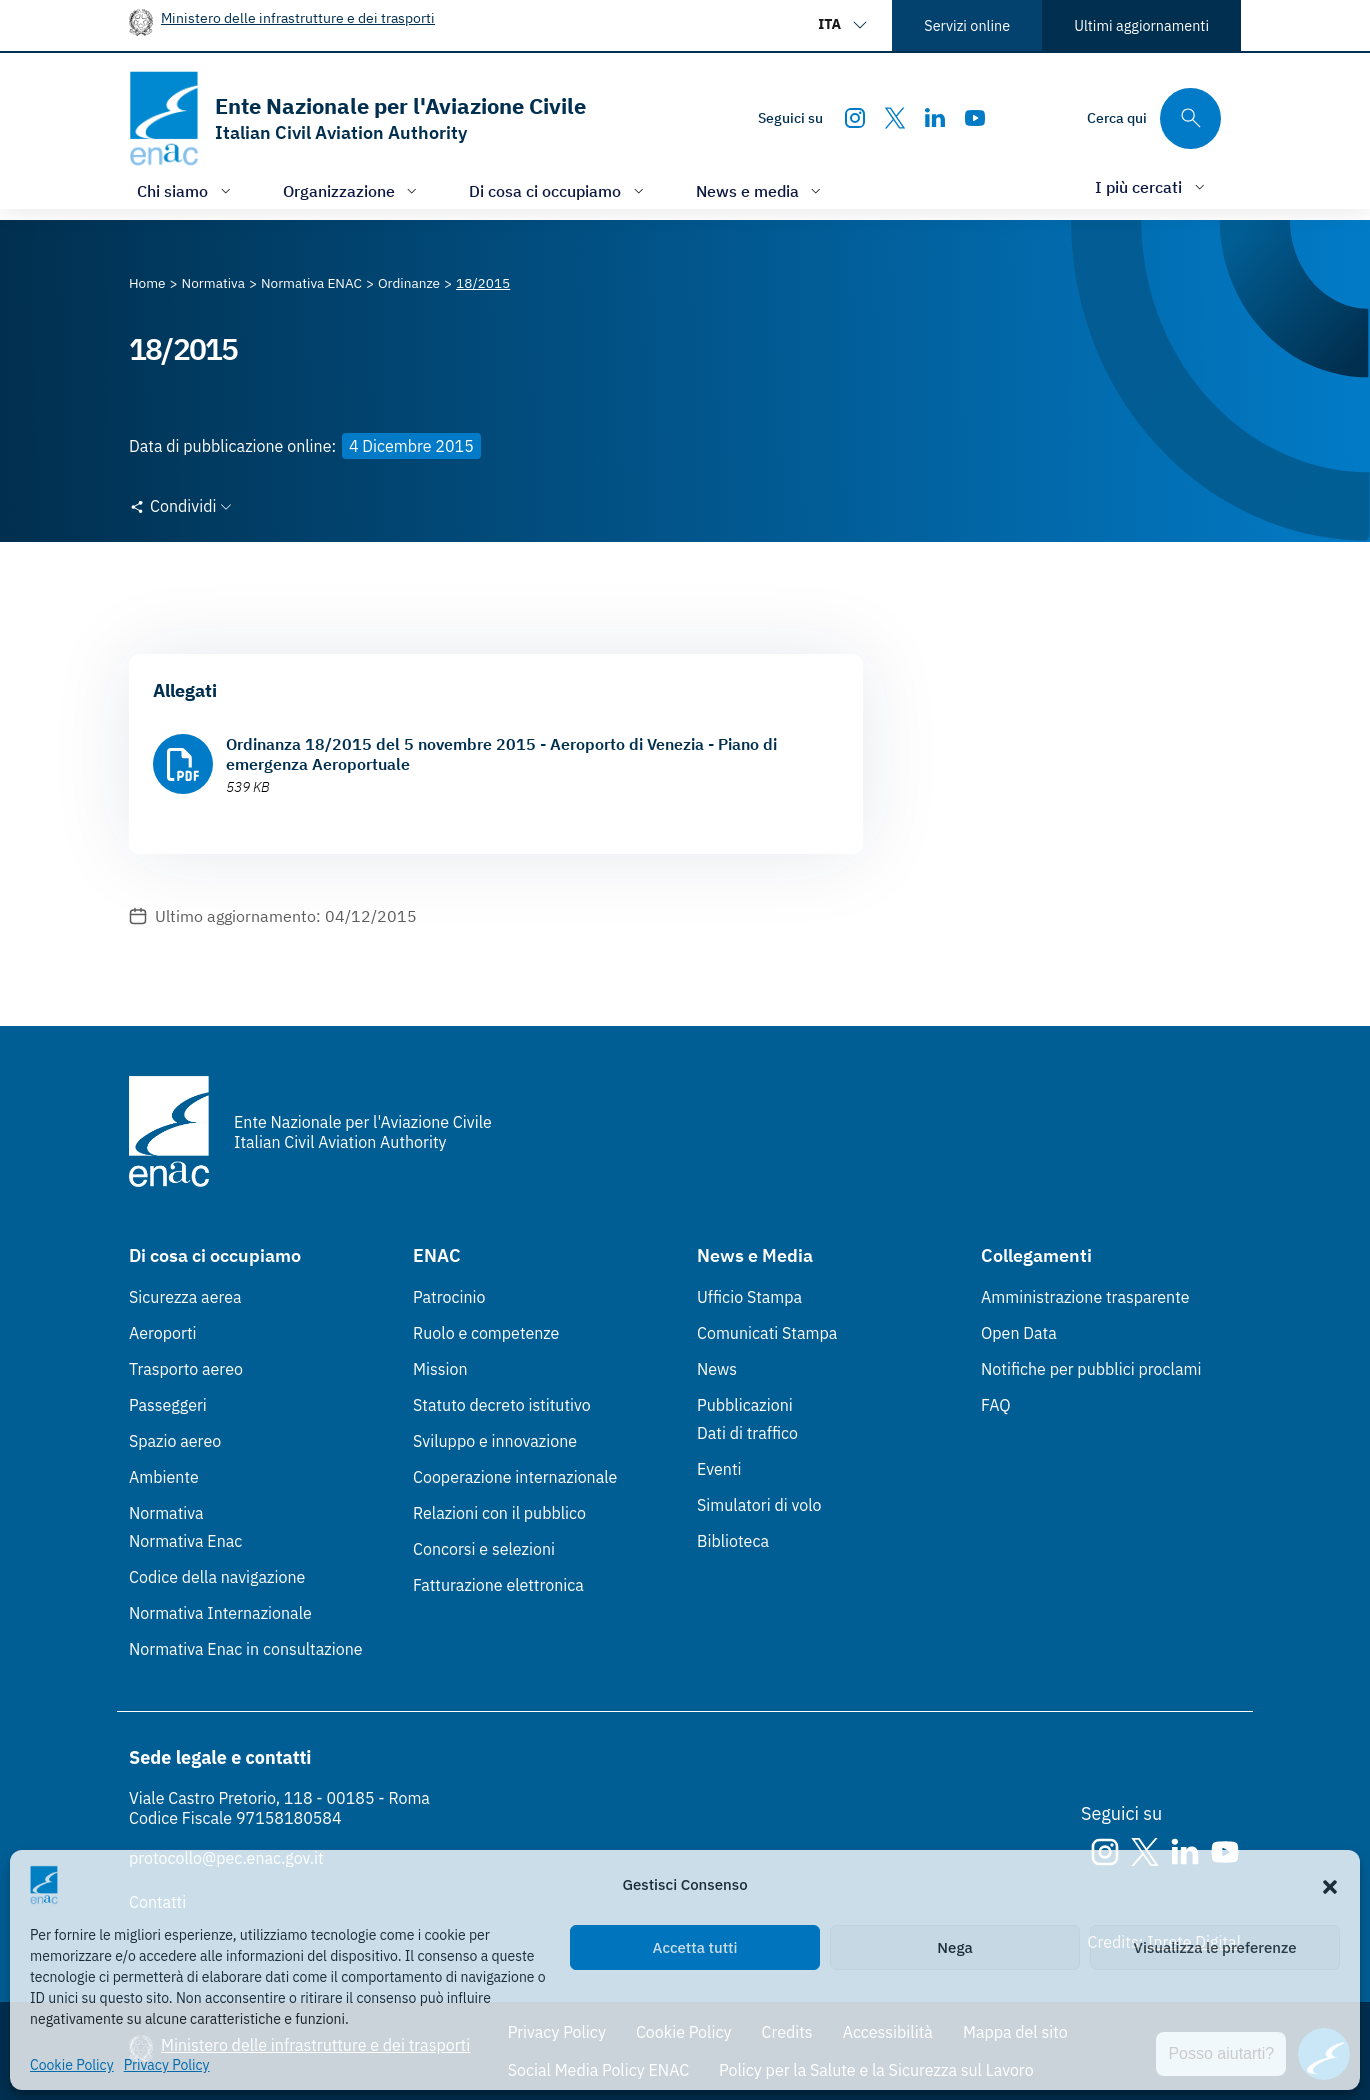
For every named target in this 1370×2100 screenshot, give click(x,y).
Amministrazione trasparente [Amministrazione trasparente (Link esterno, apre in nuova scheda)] (1085, 1297)
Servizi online (967, 25)
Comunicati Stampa (767, 1333)
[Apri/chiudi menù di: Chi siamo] (186, 190)
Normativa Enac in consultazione (246, 1649)
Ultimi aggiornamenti (1141, 25)
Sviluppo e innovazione (495, 1441)
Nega (954, 1947)
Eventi (719, 1469)
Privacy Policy (167, 2065)
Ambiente (164, 1477)
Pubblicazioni (745, 1405)
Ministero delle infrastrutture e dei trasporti (298, 17)
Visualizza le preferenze (1215, 1947)
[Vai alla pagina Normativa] (213, 283)
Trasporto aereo (186, 1369)
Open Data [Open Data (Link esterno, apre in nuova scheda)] (1019, 1333)
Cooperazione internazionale (515, 1477)
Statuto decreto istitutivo (502, 1405)
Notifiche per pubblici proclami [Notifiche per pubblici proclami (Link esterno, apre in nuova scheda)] (1091, 1369)
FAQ (996, 1405)
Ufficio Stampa (749, 1297)
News (717, 1369)
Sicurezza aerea (185, 1297)
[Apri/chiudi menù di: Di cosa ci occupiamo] (558, 190)
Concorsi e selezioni (484, 1549)
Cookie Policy (72, 2065)
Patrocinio (449, 1297)
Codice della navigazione (217, 1577)
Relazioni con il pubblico (499, 1513)
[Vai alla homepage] (357, 118)
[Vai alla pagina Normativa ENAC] (311, 283)
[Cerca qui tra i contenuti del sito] (1154, 118)
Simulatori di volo (759, 1505)
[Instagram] (855, 118)
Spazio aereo (175, 1441)
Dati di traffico (747, 1433)
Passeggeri (168, 1405)
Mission (440, 1369)
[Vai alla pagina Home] (147, 283)
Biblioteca (733, 1541)
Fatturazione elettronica (498, 1585)
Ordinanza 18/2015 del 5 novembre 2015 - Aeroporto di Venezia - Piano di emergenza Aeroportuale (501, 754)
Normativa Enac (185, 1541)
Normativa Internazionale (220, 1613)
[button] (1330, 1885)
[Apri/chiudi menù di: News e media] (761, 190)
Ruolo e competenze (486, 1333)
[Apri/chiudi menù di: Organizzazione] (352, 190)
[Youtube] (975, 118)
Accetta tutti (695, 1947)
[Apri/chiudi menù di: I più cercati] (1152, 186)
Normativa (166, 1513)
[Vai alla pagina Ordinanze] (409, 283)
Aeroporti (163, 1333)
